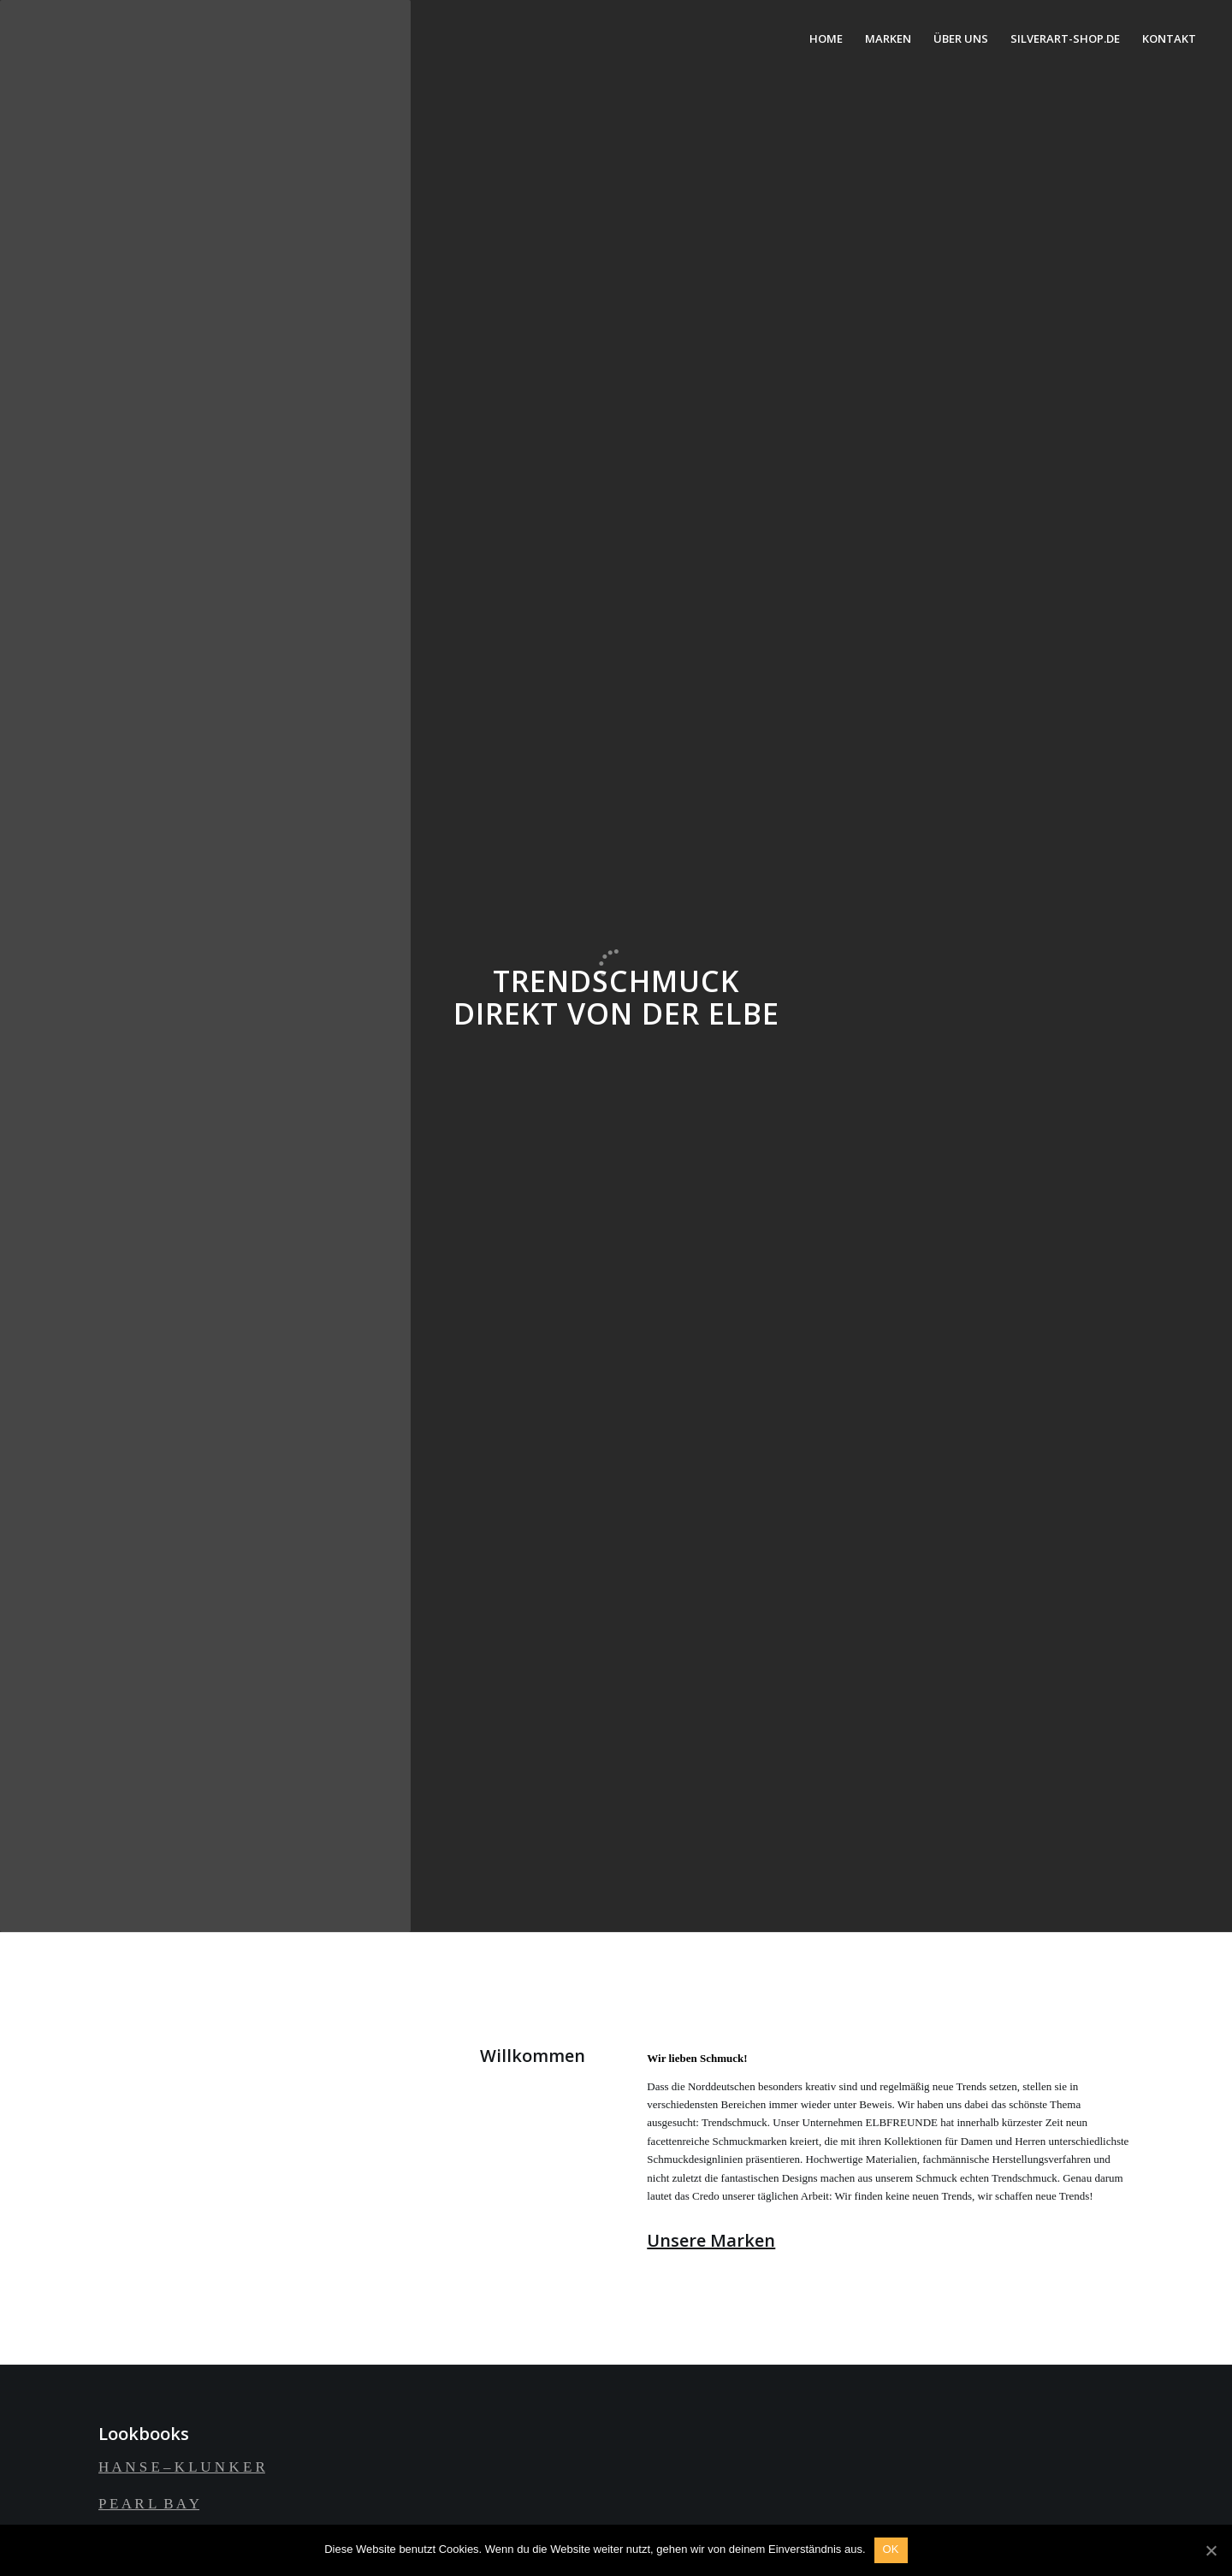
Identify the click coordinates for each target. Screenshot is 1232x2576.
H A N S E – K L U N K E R (181, 2467)
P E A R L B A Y (148, 2504)
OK (891, 2549)
